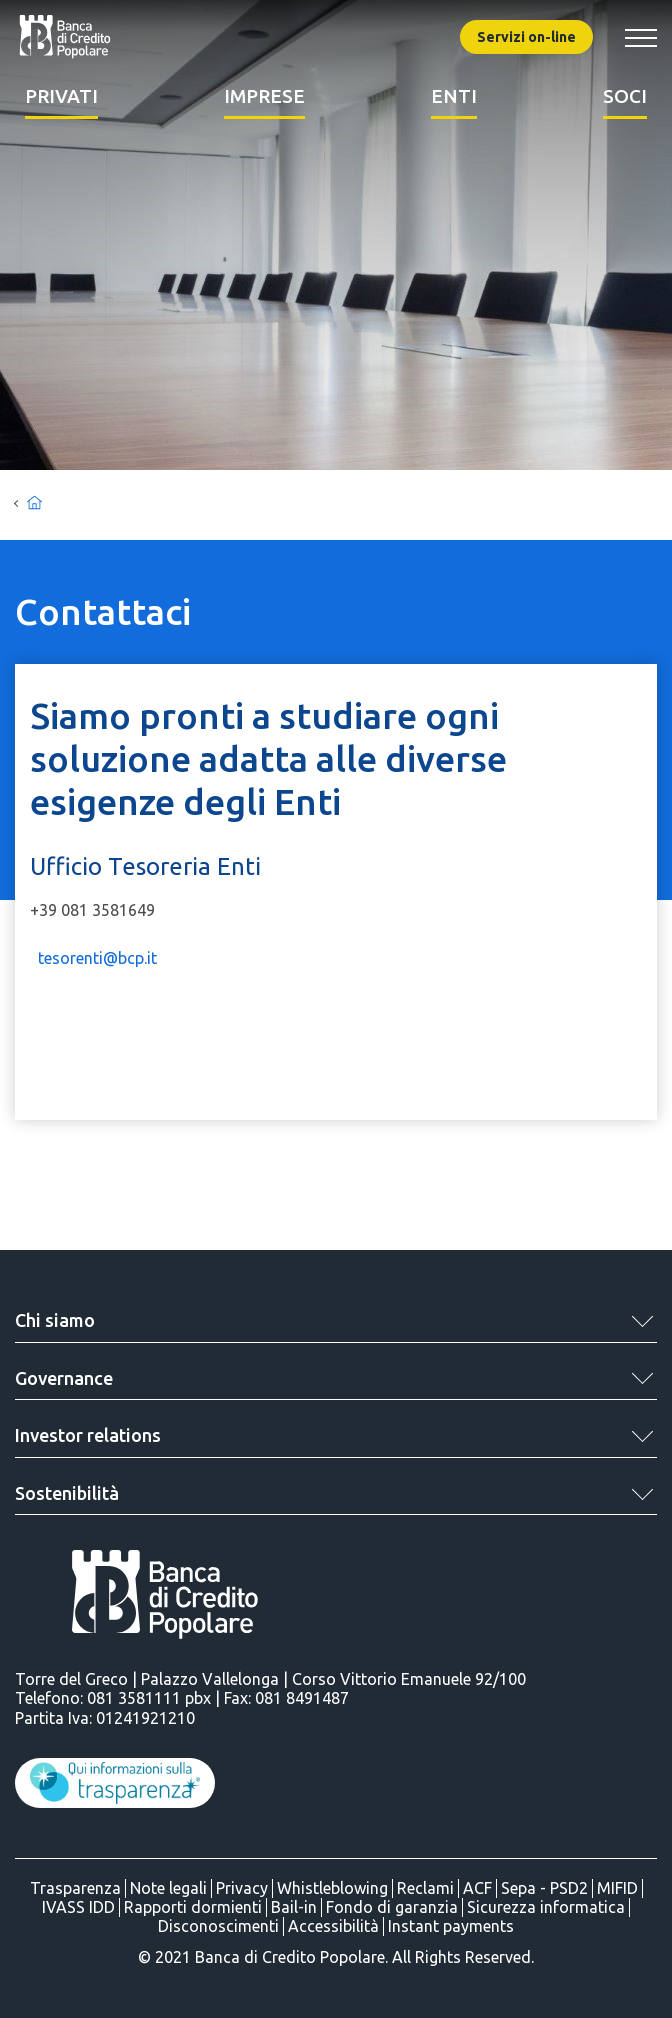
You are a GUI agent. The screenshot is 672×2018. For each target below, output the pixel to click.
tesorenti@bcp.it (97, 958)
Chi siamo (55, 1320)
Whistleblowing (332, 1888)
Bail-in (294, 1907)
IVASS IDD (78, 1907)
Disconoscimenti (218, 1926)
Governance (64, 1378)
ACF (477, 1888)
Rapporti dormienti (193, 1907)
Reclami (425, 1888)
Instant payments (451, 1926)
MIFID (617, 1888)
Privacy (242, 1888)
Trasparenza (75, 1888)
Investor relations (88, 1435)
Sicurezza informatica (546, 1907)
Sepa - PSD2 (544, 1888)
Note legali (168, 1888)
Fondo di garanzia (392, 1907)
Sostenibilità (67, 1493)
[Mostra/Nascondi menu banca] (641, 37)
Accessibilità (333, 1926)
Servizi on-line (526, 37)
